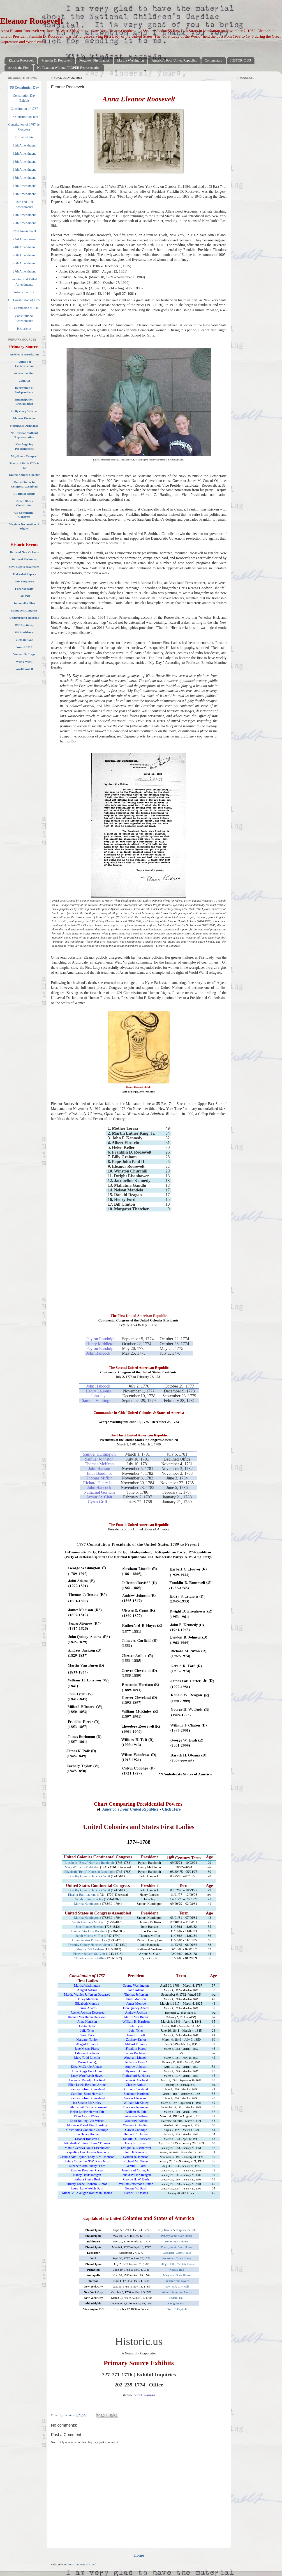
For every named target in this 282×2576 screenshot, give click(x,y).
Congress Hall (176, 2303)
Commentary (213, 60)
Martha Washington (130, 60)
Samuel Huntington (98, 1400)
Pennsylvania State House (176, 2235)
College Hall (166, 2264)
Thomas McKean (99, 1463)
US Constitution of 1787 (24, 307)
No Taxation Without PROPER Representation (68, 67)
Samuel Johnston (99, 1459)
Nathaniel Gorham (99, 1492)
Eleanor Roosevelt (31, 20)
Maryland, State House (177, 2275)
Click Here (171, 1809)
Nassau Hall (176, 2269)
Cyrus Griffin (99, 1501)
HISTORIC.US (240, 60)
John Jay (98, 1395)
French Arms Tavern (176, 2281)
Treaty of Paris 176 (21, 463)
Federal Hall (176, 2297)
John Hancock (98, 1353)
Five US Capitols (176, 2309)
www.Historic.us (144, 2395)
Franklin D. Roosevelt (57, 60)
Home (139, 2555)
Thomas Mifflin (99, 1478)
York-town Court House (176, 2258)
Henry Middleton (101, 1343)
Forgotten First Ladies (94, 60)
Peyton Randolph (101, 1338)
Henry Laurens (98, 1391)
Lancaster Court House (176, 2252)
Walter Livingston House (177, 2292)
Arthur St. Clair (99, 1497)
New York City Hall (177, 2286)
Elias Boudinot (99, 1473)
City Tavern (165, 2230)
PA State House (185, 2264)
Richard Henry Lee (99, 1482)
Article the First (18, 67)
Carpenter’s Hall (186, 2230)
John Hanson (99, 1468)
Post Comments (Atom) (81, 2564)
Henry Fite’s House (177, 2241)
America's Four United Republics (174, 60)
